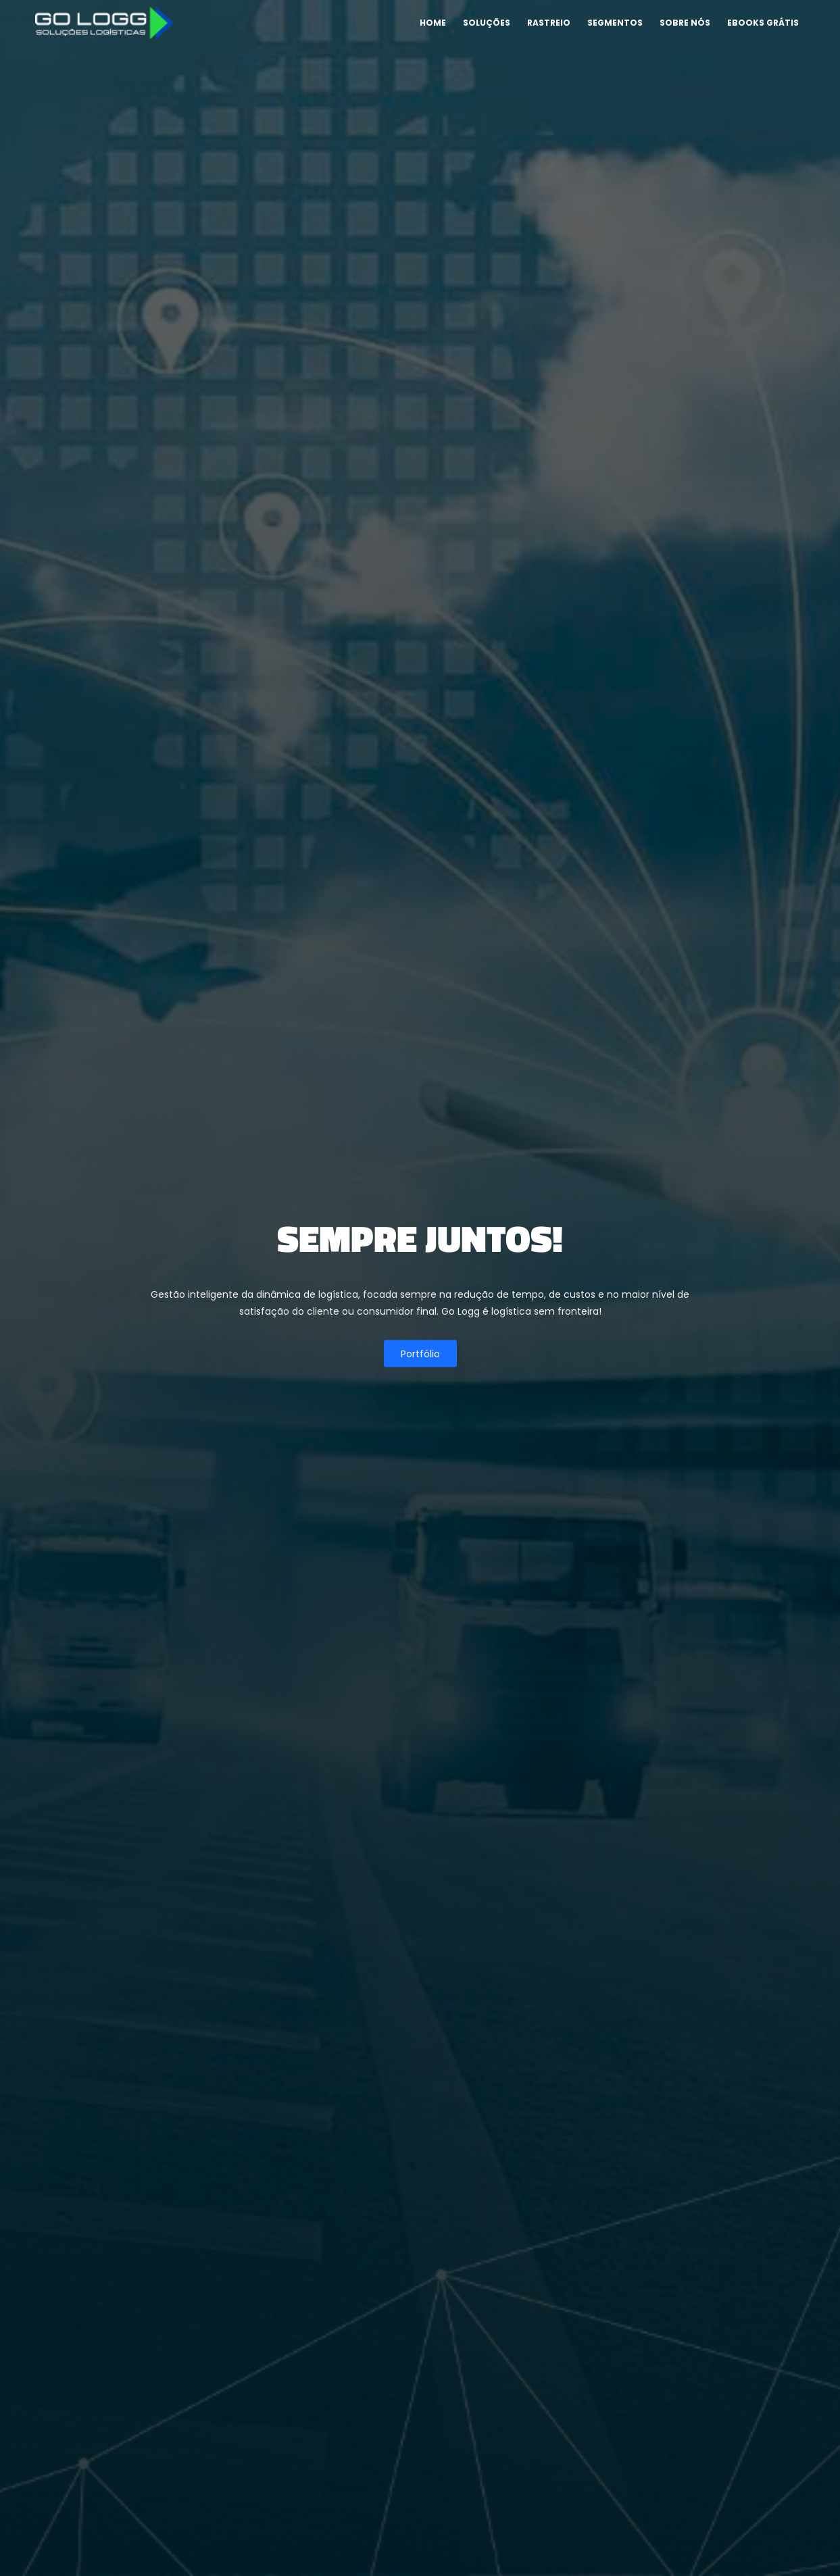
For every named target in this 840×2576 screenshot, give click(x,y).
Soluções (486, 22)
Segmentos (615, 22)
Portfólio (420, 1353)
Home (433, 22)
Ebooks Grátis (763, 22)
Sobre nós (685, 22)
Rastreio (548, 22)
